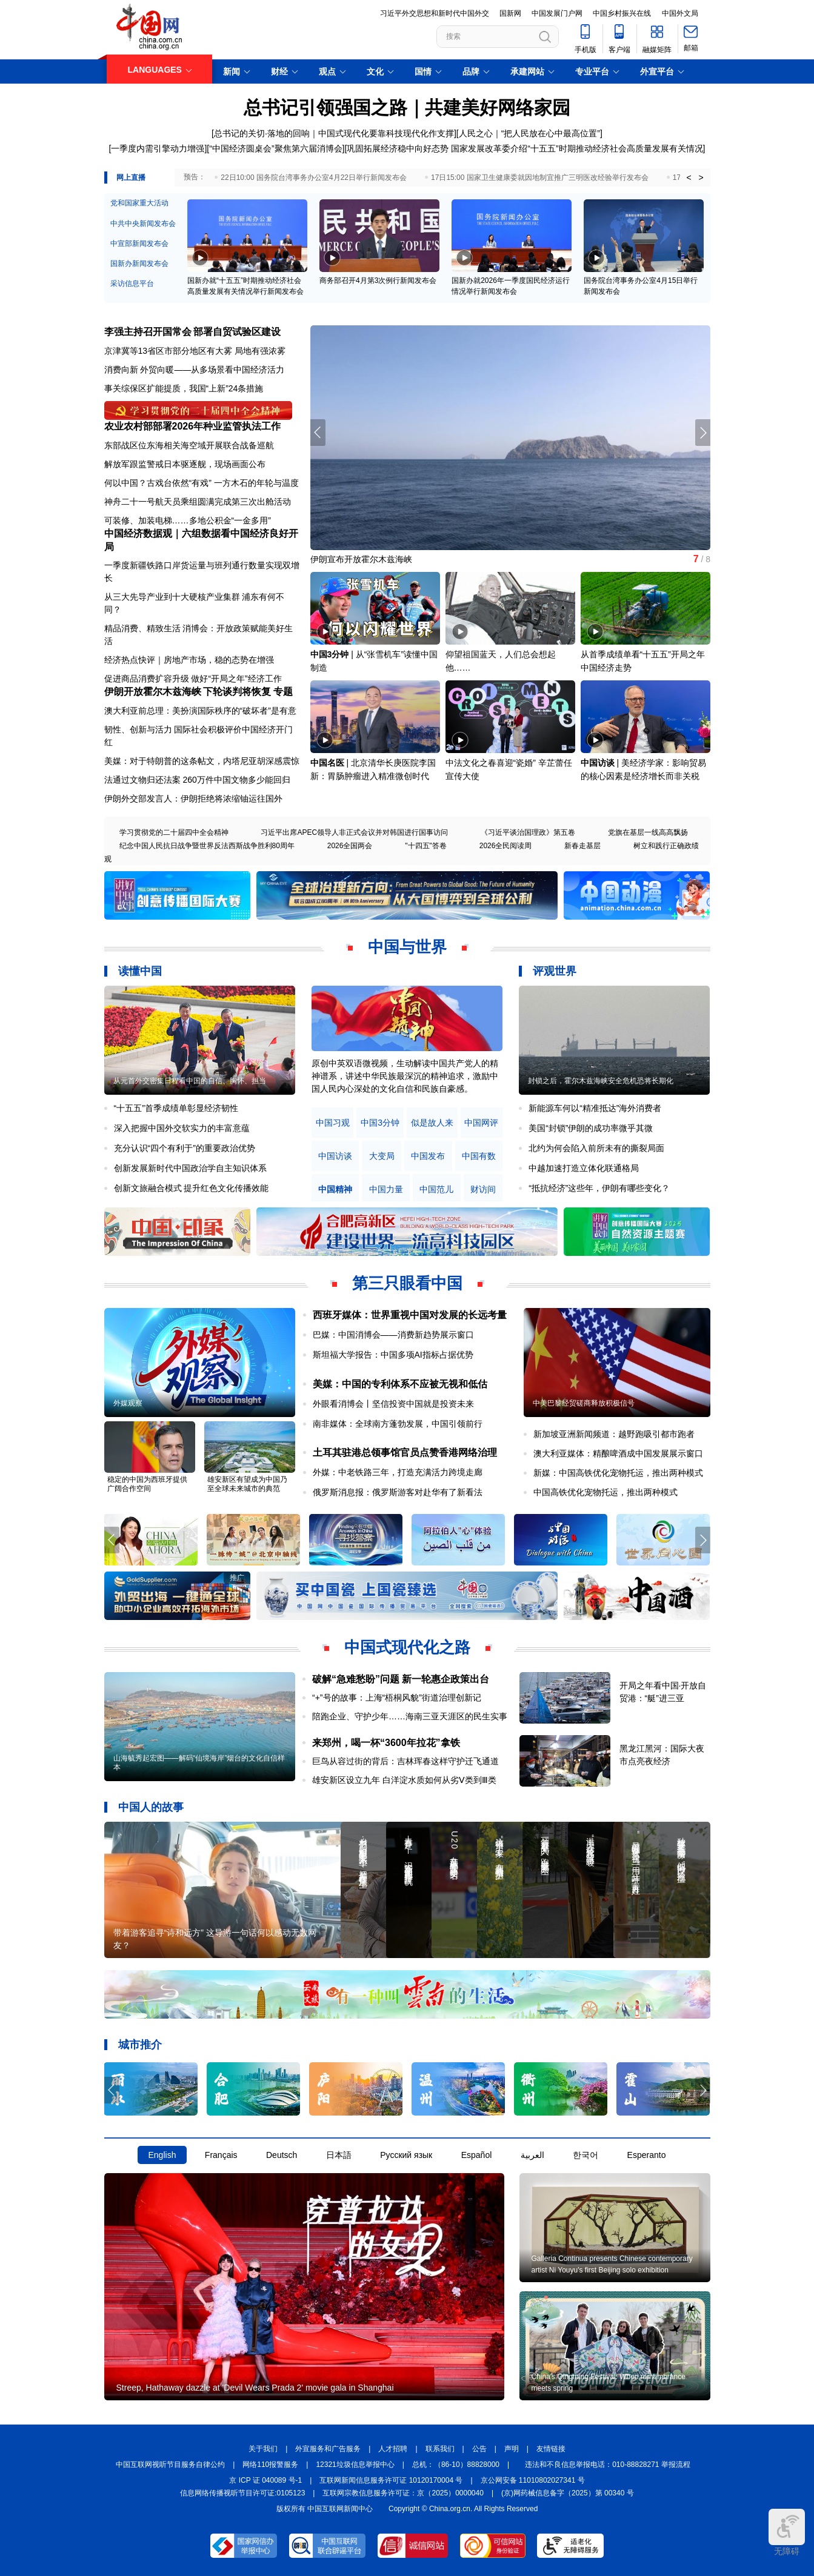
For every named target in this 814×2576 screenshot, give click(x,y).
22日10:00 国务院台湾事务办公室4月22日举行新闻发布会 (314, 177)
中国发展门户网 (557, 13)
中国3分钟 (329, 654)
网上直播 (130, 177)
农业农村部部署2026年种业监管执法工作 (192, 426)
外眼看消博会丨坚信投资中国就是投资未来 (393, 1404)
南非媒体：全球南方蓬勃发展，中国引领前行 (397, 1424)
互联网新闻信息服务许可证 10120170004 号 (390, 2480)
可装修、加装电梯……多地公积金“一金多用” (187, 520)
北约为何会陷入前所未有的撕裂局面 (596, 1148)
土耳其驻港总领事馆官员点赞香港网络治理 (405, 1452)
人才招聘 (392, 2449)
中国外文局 (680, 13)
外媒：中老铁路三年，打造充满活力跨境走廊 (397, 1472)
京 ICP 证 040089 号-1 (265, 2480)
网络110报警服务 (270, 2464)
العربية (532, 2155)
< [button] (688, 177)
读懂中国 (140, 971)
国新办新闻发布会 (139, 263)
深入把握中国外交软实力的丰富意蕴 (182, 1128)
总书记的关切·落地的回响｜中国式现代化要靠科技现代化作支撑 (334, 133)
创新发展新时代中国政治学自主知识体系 (190, 1168)
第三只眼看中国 (407, 1283)
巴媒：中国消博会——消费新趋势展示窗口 (393, 1334)
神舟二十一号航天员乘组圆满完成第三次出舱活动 (197, 501)
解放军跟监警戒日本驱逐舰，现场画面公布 (184, 464)
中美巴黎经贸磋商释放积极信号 (584, 1403)
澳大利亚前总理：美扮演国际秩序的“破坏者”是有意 (200, 710)
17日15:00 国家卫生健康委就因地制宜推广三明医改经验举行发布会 (540, 177)
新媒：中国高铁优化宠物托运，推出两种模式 (618, 1473)
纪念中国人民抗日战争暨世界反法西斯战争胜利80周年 (207, 846)
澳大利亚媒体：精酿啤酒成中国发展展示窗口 (618, 1453)
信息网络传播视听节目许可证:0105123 (242, 2493)
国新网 (510, 13)
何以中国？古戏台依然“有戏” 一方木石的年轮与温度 (201, 483)
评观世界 (554, 971)
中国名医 (327, 763)
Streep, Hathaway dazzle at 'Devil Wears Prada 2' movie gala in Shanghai (255, 2387)
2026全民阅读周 (505, 846)
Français (221, 2155)
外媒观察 (127, 1403)
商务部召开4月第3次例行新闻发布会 (377, 280)
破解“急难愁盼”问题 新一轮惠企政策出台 (400, 1679)
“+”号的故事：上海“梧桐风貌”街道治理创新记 (396, 1697)
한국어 (585, 2155)
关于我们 (263, 2449)
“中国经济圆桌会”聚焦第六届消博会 (275, 148)
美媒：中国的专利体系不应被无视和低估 (400, 1384)
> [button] (700, 177)
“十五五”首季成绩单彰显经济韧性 (176, 1108)
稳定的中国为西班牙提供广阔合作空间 (147, 1484)
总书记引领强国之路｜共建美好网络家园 (407, 108)
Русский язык (406, 2155)
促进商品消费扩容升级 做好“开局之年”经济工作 (193, 678)
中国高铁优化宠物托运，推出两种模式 (605, 1492)
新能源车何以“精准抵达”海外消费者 (595, 1108)
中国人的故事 (151, 1807)
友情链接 (550, 2449)
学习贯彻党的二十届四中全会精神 (174, 832)
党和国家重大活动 (139, 203)
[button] (702, 432)
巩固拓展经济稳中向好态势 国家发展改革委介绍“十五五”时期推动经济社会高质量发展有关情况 (524, 148)
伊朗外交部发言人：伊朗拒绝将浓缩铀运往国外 (193, 798)
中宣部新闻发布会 (139, 243)
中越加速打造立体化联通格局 (584, 1168)
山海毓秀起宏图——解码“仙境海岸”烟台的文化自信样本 (199, 1762)
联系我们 (440, 2449)
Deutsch (281, 2155)
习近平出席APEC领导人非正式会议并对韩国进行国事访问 (354, 832)
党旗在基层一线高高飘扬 (648, 832)
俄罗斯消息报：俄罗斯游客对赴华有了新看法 (397, 1492)
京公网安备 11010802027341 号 (533, 2480)
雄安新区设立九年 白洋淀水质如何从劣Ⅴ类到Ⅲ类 (404, 1780)
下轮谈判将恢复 (237, 691)
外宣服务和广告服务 (328, 2449)
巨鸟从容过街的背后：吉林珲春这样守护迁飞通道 (405, 1761)
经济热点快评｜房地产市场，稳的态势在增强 (189, 660)
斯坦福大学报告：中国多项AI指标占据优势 (393, 1354)
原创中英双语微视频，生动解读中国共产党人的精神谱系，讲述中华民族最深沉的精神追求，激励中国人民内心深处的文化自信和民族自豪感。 (405, 1076)
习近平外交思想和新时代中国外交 (434, 13)
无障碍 (787, 2532)
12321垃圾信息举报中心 (355, 2464)
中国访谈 (598, 763)
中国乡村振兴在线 (622, 13)
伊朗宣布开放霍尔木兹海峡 (361, 559)
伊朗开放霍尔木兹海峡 (152, 691)
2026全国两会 (350, 846)
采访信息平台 (132, 283)
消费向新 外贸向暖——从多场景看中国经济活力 (194, 369)
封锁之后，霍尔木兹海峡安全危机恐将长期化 (600, 1081)
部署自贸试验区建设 (237, 332)
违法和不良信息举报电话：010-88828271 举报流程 (607, 2464)
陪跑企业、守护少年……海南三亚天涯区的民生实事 (409, 1716)
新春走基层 (582, 846)
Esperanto (646, 2155)
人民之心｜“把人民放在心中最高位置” (529, 133)
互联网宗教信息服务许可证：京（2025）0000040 (402, 2493)
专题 (283, 691)
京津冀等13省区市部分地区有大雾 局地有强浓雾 (194, 351)
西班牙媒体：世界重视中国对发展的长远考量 (410, 1315)
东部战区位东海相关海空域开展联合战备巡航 (189, 445)
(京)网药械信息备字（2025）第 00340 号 (567, 2493)
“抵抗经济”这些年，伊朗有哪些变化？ (599, 1188)
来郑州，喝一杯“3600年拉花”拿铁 (386, 1743)
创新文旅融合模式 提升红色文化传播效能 (191, 1188)
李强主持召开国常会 (148, 332)
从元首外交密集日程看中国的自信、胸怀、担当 (189, 1081)
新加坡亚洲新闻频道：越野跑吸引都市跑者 (614, 1434)
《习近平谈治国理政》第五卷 (528, 832)
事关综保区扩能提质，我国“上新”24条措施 (184, 388)
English (162, 2155)
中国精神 (335, 1189)
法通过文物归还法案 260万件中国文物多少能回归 (197, 780)
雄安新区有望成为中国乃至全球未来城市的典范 (247, 1484)
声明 (511, 2449)
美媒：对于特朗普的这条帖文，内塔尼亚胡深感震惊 (201, 761)
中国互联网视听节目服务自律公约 (170, 2464)
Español (476, 2155)
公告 (479, 2449)
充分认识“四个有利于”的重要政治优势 (184, 1148)
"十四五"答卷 (426, 846)
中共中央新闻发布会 (143, 223)
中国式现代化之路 (407, 1647)
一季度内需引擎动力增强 (157, 148)
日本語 (339, 2155)
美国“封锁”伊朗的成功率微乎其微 (591, 1128)
